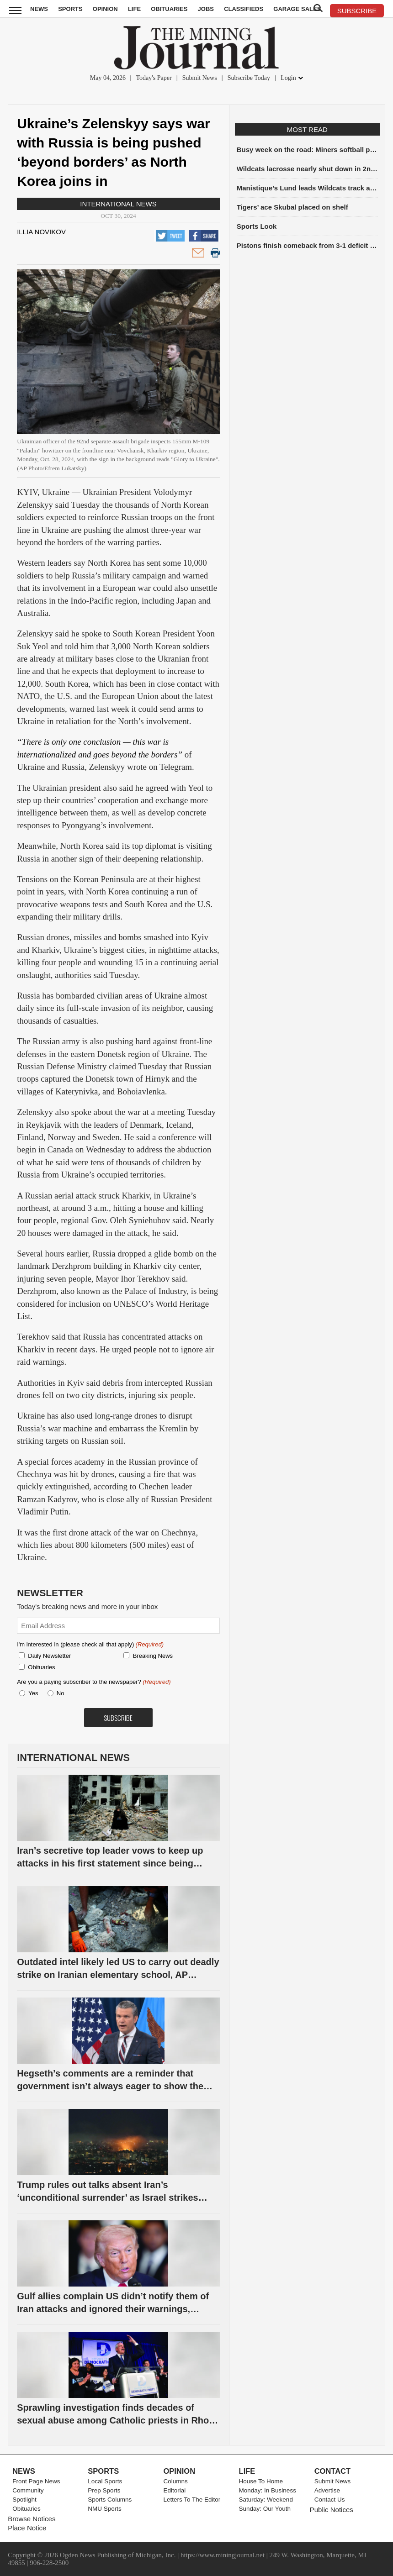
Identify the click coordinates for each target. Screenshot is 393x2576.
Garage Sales (297, 8)
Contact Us (329, 2499)
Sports (70, 8)
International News (118, 204)
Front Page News (36, 2481)
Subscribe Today (249, 77)
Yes (31, 1693)
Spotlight (24, 2499)
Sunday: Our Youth (265, 2508)
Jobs (206, 8)
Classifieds (243, 8)
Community (27, 2490)
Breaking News (153, 1655)
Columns (175, 2481)
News (39, 8)
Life (134, 8)
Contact (332, 2471)
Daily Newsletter (49, 1655)
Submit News (199, 77)
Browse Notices (31, 2519)
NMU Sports (105, 2508)
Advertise (327, 2490)
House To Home (261, 2481)
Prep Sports (104, 2490)
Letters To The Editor (191, 2499)
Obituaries (169, 8)
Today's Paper (154, 77)
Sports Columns (110, 2499)
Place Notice (27, 2528)
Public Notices (331, 2509)
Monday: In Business (267, 2490)
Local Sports (105, 2481)
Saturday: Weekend (266, 2499)
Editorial (174, 2490)
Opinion (105, 8)
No (60, 1693)
